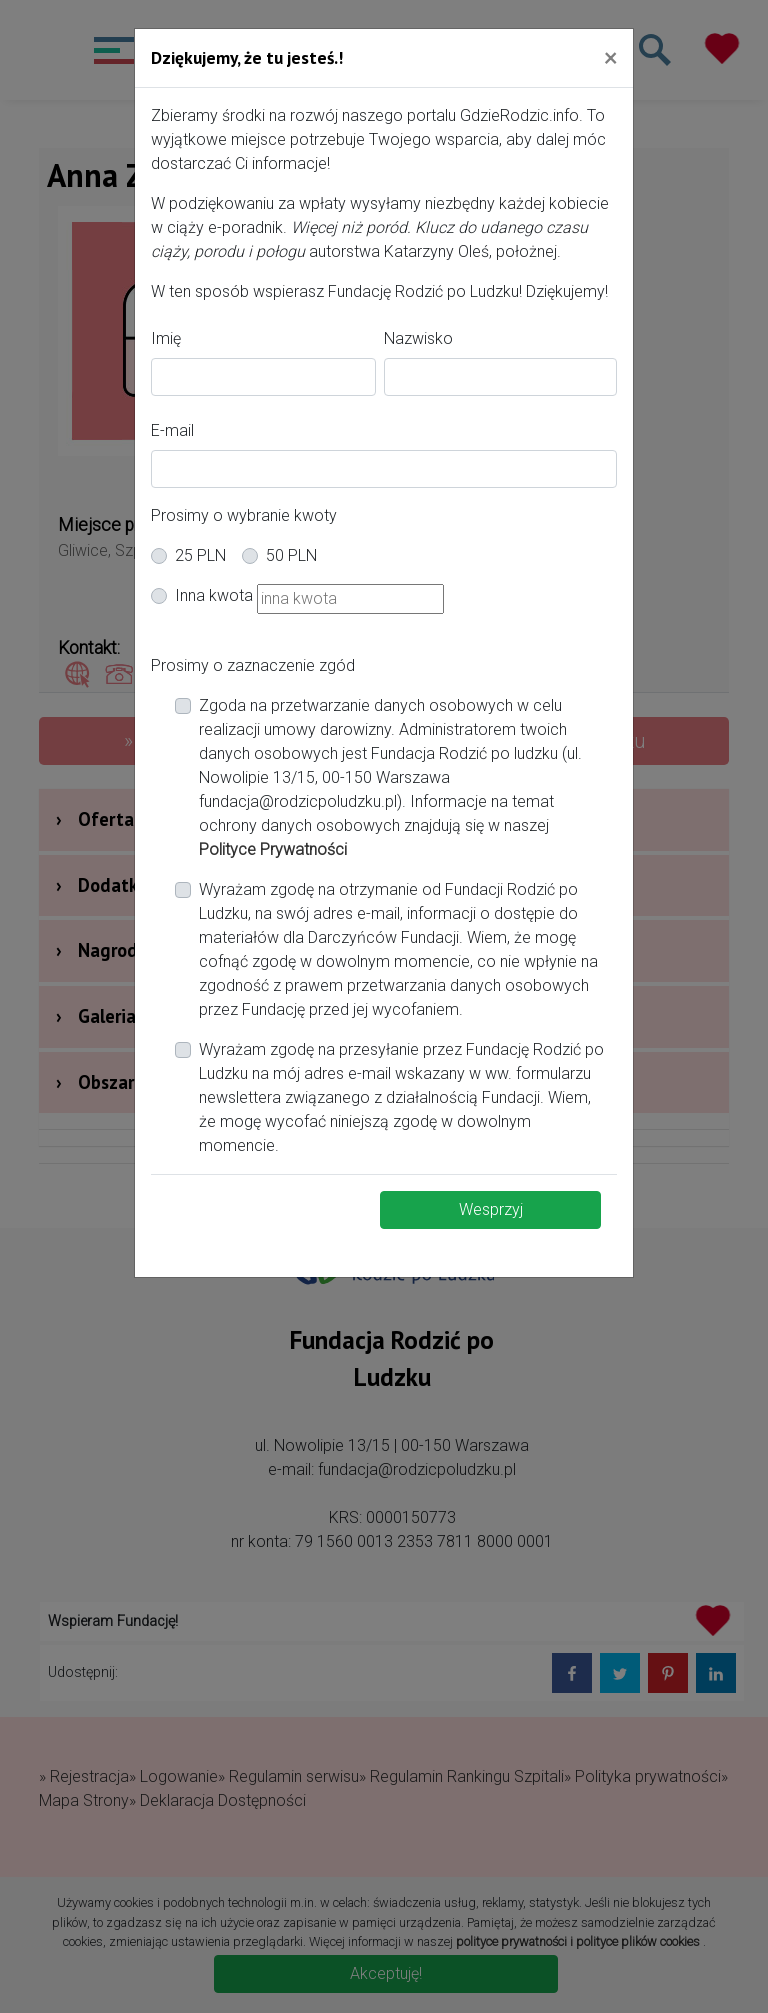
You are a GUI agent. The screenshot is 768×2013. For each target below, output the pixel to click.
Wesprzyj (491, 1209)
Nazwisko (418, 338)
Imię (166, 338)
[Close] (610, 57)
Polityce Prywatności (273, 849)
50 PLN (291, 555)
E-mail (172, 430)
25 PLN (200, 555)
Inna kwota (214, 595)
